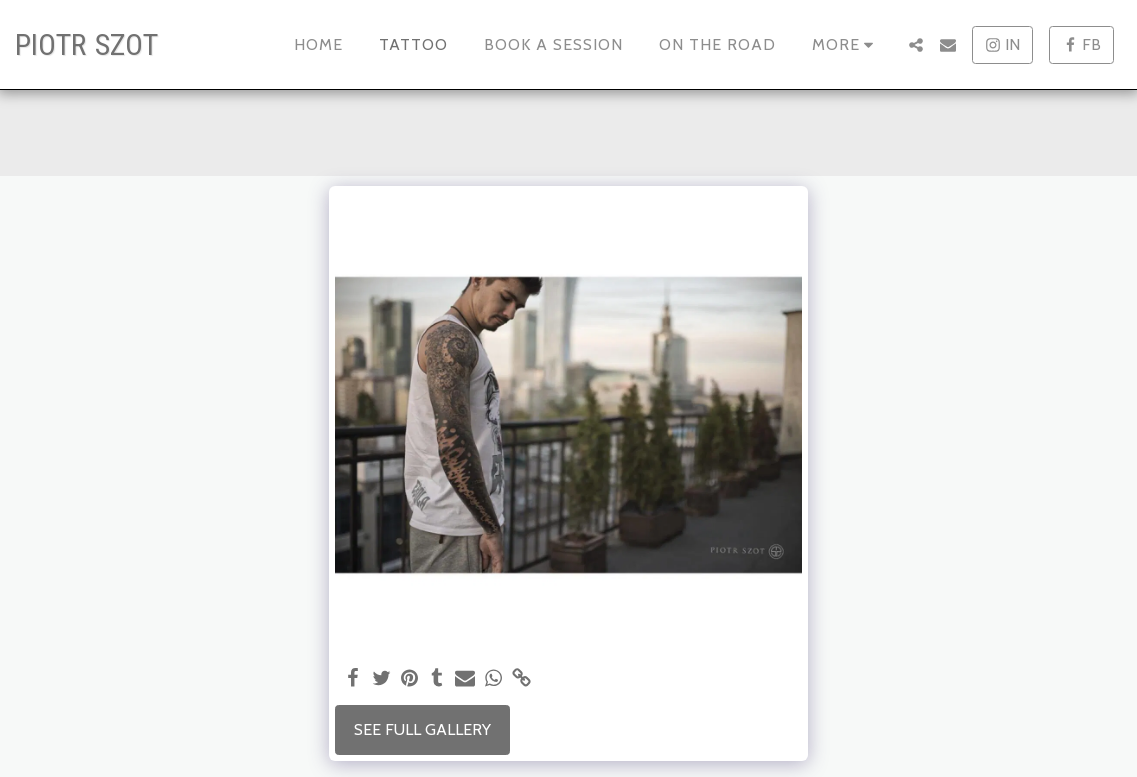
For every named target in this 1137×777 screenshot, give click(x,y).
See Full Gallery (422, 729)
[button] (916, 45)
